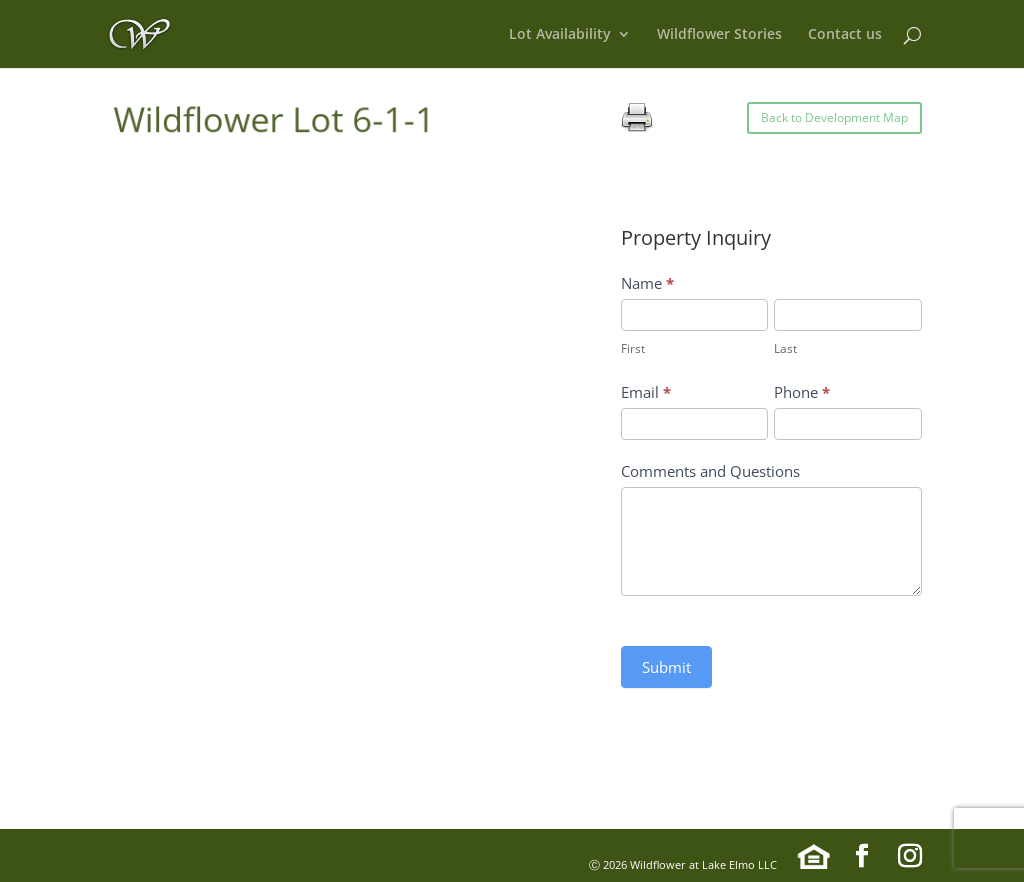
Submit (666, 667)
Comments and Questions (710, 471)
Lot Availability (560, 35)
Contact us (845, 35)
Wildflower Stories (719, 35)
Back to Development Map (834, 117)
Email (646, 392)
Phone (802, 392)
